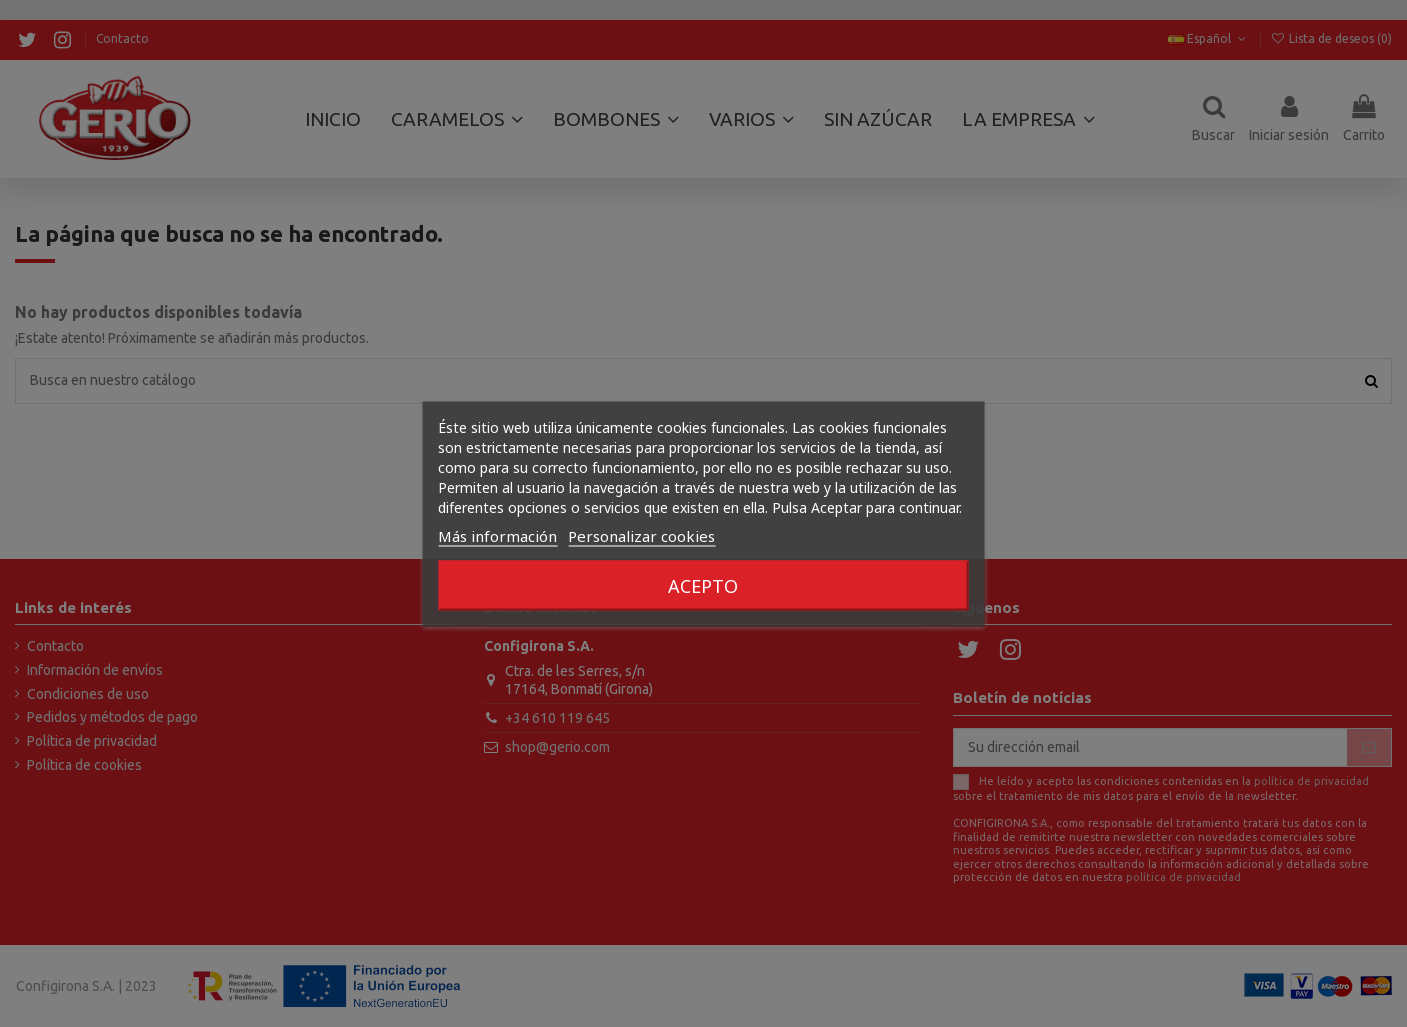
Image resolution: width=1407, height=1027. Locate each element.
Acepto (703, 585)
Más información (497, 535)
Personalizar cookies (641, 535)
